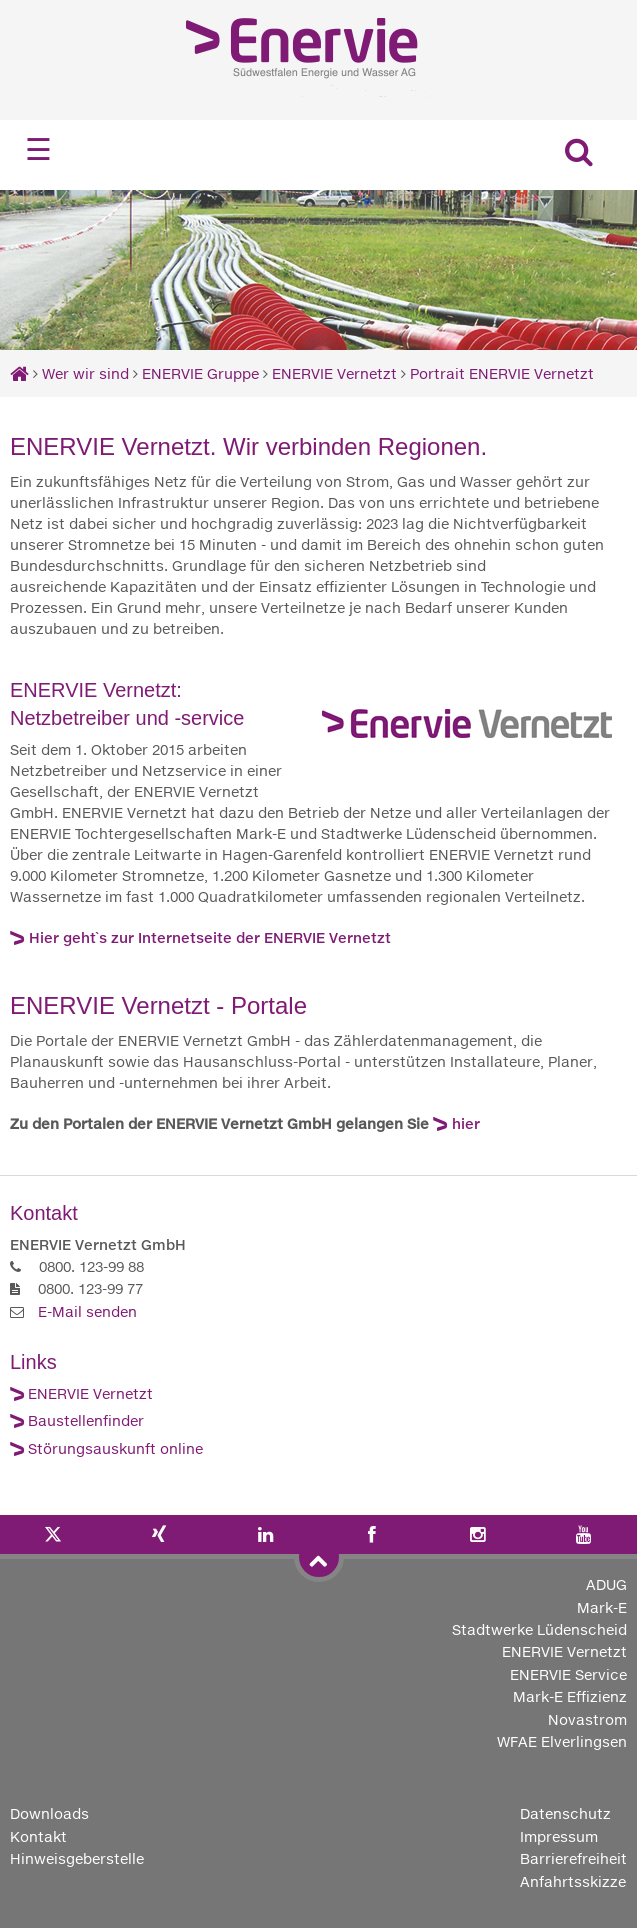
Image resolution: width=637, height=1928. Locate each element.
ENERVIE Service (568, 1674)
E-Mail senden (87, 1311)
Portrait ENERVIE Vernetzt (502, 373)
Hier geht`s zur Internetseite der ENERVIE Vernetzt (210, 937)
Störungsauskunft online (115, 1448)
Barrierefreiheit (573, 1858)
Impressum (559, 1836)
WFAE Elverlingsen (562, 1741)
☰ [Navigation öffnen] (38, 149)
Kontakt (38, 1836)
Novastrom (587, 1719)
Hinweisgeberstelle (77, 1858)
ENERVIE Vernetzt (334, 373)
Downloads (49, 1813)
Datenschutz (565, 1813)
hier (466, 1123)
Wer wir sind (85, 373)
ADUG (606, 1584)
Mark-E (602, 1607)
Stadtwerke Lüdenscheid (539, 1629)
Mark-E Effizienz (570, 1696)
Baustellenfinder (86, 1420)
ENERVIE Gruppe (202, 373)
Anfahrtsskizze (573, 1881)
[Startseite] (19, 373)
